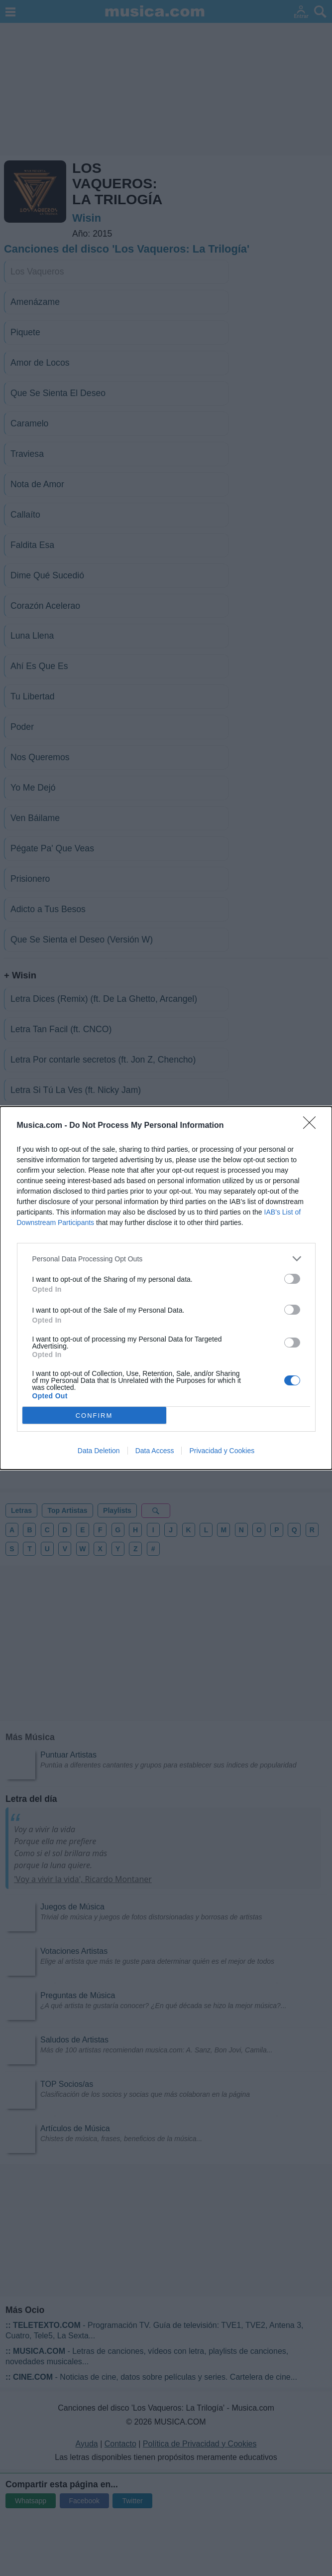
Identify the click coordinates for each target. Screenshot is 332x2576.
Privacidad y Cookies (221, 1451)
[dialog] (166, 1288)
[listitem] (166, 1258)
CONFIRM (94, 1415)
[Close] (312, 1125)
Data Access (154, 1451)
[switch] (292, 1279)
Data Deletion (99, 1451)
